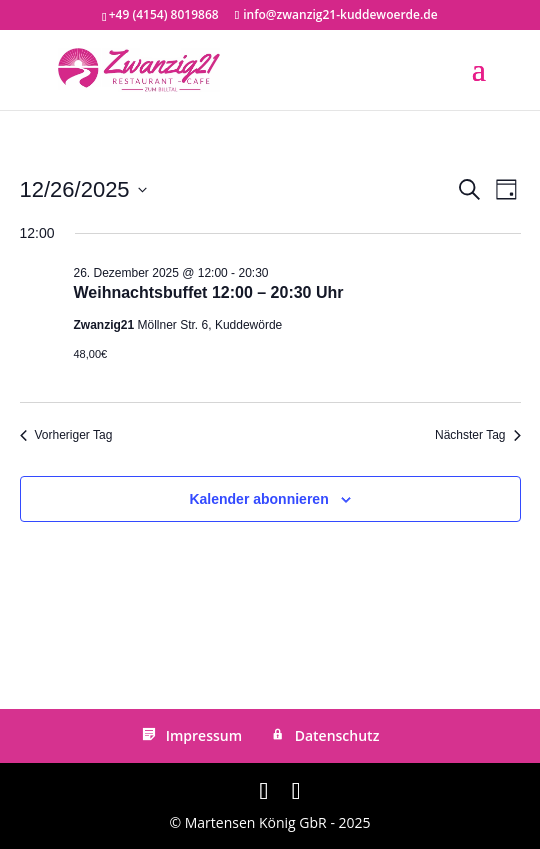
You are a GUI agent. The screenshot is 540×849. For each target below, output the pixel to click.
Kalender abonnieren (258, 499)
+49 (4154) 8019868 (164, 14)
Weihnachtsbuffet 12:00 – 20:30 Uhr (209, 292)
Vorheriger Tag (66, 435)
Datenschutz (324, 735)
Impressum (190, 735)
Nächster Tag (477, 435)
